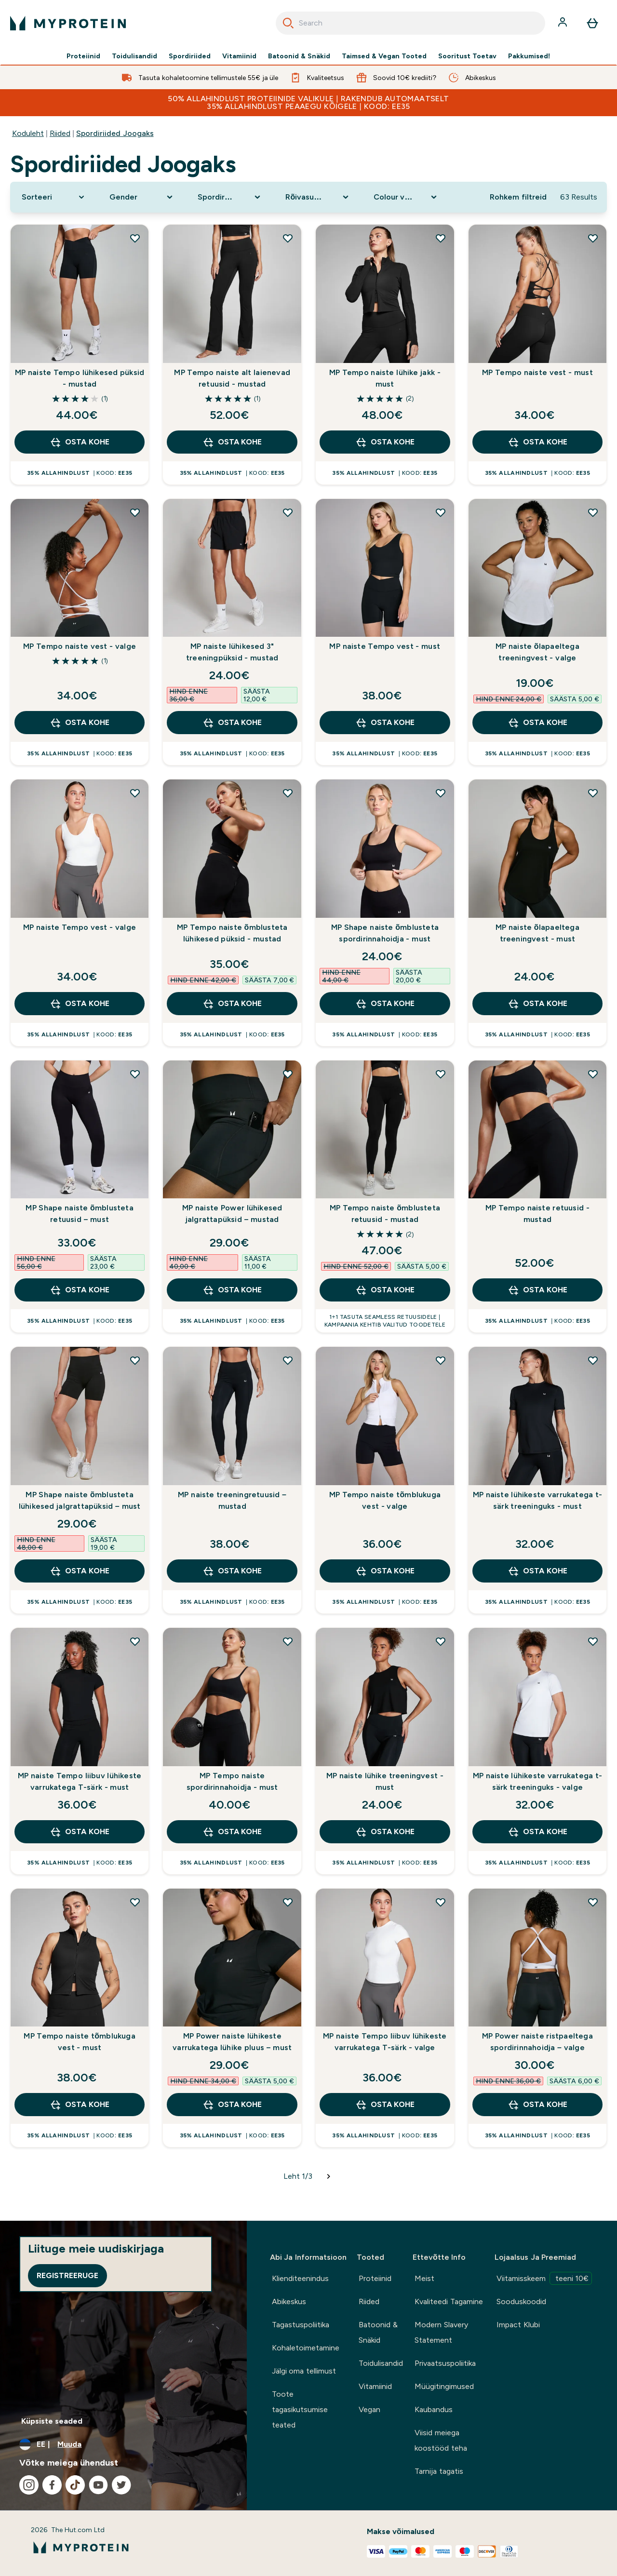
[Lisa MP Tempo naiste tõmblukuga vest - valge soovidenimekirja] (440, 1360)
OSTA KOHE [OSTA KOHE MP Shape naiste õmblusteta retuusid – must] (79, 1290)
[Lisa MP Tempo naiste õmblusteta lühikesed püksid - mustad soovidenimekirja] (287, 793)
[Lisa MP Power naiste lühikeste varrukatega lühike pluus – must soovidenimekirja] (287, 1902)
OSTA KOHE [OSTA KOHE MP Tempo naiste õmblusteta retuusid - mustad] (385, 1290)
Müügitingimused (444, 2386)
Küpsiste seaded (51, 2421)
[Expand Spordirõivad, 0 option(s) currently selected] (230, 197)
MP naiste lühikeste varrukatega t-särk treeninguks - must (538, 1500)
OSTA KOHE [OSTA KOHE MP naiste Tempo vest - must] (385, 722)
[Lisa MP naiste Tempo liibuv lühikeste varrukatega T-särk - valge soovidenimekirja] (440, 1902)
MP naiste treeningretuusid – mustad (232, 1500)
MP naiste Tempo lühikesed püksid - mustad (79, 378)
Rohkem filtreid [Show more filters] (518, 197)
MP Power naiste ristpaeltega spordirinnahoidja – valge (537, 2042)
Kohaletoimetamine (305, 2348)
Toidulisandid (134, 56)
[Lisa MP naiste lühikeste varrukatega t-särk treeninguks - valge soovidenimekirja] (593, 1641)
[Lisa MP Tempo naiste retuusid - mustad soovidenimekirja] (593, 1074)
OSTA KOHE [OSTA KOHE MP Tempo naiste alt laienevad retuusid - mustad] (232, 442)
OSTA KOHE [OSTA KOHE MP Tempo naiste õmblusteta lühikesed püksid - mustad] (232, 1003)
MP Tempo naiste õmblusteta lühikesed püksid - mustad (232, 933)
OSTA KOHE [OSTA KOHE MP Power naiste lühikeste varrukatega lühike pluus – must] (232, 2104)
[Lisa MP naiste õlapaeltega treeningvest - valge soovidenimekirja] (593, 512)
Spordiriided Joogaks (114, 133)
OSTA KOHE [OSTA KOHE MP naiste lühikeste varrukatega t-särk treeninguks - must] (537, 1571)
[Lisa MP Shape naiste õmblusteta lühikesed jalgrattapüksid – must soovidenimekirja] (135, 1360)
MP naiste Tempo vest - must (384, 646)
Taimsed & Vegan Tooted (384, 56)
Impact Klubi (517, 2325)
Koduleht (28, 133)
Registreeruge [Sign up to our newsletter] (67, 2275)
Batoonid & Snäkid (299, 56)
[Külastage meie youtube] (98, 2485)
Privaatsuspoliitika (445, 2363)
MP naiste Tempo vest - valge (79, 927)
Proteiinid (83, 56)
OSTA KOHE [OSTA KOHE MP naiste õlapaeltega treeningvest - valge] (537, 722)
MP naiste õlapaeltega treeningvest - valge (537, 652)
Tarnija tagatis (439, 2471)
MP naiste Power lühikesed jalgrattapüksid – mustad (232, 1213)
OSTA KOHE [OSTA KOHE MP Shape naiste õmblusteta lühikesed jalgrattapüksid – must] (79, 1571)
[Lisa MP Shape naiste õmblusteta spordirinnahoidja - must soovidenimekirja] (440, 793)
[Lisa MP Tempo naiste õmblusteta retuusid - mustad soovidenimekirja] (440, 1074)
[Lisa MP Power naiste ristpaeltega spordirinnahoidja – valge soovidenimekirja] (593, 1902)
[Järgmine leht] (329, 2176)
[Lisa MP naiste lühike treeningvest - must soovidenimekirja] (440, 1641)
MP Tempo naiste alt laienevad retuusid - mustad (232, 378)
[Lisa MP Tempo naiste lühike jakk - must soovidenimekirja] (440, 238)
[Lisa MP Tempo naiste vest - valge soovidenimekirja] (135, 512)
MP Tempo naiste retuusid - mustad (537, 1213)
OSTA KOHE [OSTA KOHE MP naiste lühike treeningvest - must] (385, 1832)
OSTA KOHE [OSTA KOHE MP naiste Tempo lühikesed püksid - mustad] (79, 442)
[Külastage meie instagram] (29, 2485)
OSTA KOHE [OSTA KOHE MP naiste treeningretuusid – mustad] (232, 1571)
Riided (60, 133)
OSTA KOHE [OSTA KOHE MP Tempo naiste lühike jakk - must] (385, 442)
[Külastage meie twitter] (121, 2485)
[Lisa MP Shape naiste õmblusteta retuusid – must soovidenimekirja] (135, 1074)
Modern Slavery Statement (441, 2332)
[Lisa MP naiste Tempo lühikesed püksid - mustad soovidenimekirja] (135, 238)
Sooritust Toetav (467, 56)
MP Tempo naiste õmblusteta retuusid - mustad (385, 1213)
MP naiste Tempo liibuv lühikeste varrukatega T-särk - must (79, 1781)
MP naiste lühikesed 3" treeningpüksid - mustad (232, 652)
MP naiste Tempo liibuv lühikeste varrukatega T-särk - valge (384, 2042)
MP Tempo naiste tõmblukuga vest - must (79, 2042)
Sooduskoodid (521, 2301)
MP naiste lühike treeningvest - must (384, 1781)
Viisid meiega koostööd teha (441, 2440)
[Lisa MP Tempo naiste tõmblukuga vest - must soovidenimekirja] (135, 1902)
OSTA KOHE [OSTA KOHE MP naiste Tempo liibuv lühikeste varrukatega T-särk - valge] (385, 2104)
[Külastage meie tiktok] (75, 2485)
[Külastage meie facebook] (52, 2485)
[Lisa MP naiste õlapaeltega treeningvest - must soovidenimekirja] (593, 793)
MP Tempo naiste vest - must (537, 372)
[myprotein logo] (68, 23)
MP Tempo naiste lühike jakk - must (385, 378)
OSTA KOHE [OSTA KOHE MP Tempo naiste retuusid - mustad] (537, 1290)
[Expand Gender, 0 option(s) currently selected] (142, 197)
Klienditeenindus (300, 2278)
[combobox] (410, 23)
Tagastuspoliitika (300, 2325)
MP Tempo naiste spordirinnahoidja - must (232, 1781)
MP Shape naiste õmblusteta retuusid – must (79, 1213)
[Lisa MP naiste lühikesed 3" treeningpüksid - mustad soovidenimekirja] (287, 512)
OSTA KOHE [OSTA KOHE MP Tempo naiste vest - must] (537, 442)
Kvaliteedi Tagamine (449, 2301)
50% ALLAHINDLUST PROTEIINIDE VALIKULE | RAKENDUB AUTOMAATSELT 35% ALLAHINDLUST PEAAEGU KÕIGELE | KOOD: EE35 (308, 102)
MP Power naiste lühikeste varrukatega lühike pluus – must (232, 2042)
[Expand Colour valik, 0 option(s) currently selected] (406, 197)
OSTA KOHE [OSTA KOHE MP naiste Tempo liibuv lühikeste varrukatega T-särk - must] (79, 1832)
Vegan (369, 2409)
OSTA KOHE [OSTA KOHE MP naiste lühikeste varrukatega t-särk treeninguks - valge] (537, 1832)
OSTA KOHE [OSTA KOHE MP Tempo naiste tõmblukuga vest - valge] (385, 1571)
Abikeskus (289, 2301)
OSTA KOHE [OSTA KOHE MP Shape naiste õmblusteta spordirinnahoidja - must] (385, 1003)
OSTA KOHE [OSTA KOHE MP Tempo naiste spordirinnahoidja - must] (232, 1832)
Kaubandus (434, 2409)
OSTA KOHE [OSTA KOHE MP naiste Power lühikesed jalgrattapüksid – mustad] (232, 1290)
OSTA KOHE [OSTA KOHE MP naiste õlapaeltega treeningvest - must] (537, 1003)
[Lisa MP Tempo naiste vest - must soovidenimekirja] (593, 238)
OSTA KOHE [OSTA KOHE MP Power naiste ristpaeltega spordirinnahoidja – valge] (537, 2104)
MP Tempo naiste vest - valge (79, 646)
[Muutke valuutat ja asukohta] (123, 2444)
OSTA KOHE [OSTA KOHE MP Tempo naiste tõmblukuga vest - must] (79, 2104)
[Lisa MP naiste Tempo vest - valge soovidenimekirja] (135, 793)
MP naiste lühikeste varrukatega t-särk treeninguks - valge (538, 1781)
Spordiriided (190, 56)
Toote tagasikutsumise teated (300, 2409)
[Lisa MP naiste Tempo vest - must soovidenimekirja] (440, 512)
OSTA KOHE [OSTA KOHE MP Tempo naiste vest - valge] (79, 722)
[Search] (288, 23)
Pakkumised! (529, 56)
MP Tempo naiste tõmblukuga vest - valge (385, 1500)
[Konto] (563, 23)
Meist (424, 2278)
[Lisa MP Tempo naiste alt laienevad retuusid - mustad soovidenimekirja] (287, 238)
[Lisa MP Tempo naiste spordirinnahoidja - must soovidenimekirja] (287, 1641)
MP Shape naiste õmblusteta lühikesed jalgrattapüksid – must (80, 1500)
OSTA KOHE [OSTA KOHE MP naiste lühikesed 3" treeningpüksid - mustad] (232, 722)
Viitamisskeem (544, 2278)
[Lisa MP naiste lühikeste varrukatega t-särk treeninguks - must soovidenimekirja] (593, 1360)
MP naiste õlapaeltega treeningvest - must (537, 933)
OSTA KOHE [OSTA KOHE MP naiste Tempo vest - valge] (79, 1003)
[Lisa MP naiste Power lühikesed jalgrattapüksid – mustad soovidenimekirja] (287, 1074)
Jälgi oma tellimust (304, 2371)
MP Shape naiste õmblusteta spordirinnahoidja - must (385, 933)
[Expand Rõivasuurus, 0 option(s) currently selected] (318, 197)
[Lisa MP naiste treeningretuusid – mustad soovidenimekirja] (287, 1360)
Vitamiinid (239, 56)
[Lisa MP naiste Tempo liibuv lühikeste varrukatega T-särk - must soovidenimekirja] (135, 1641)
